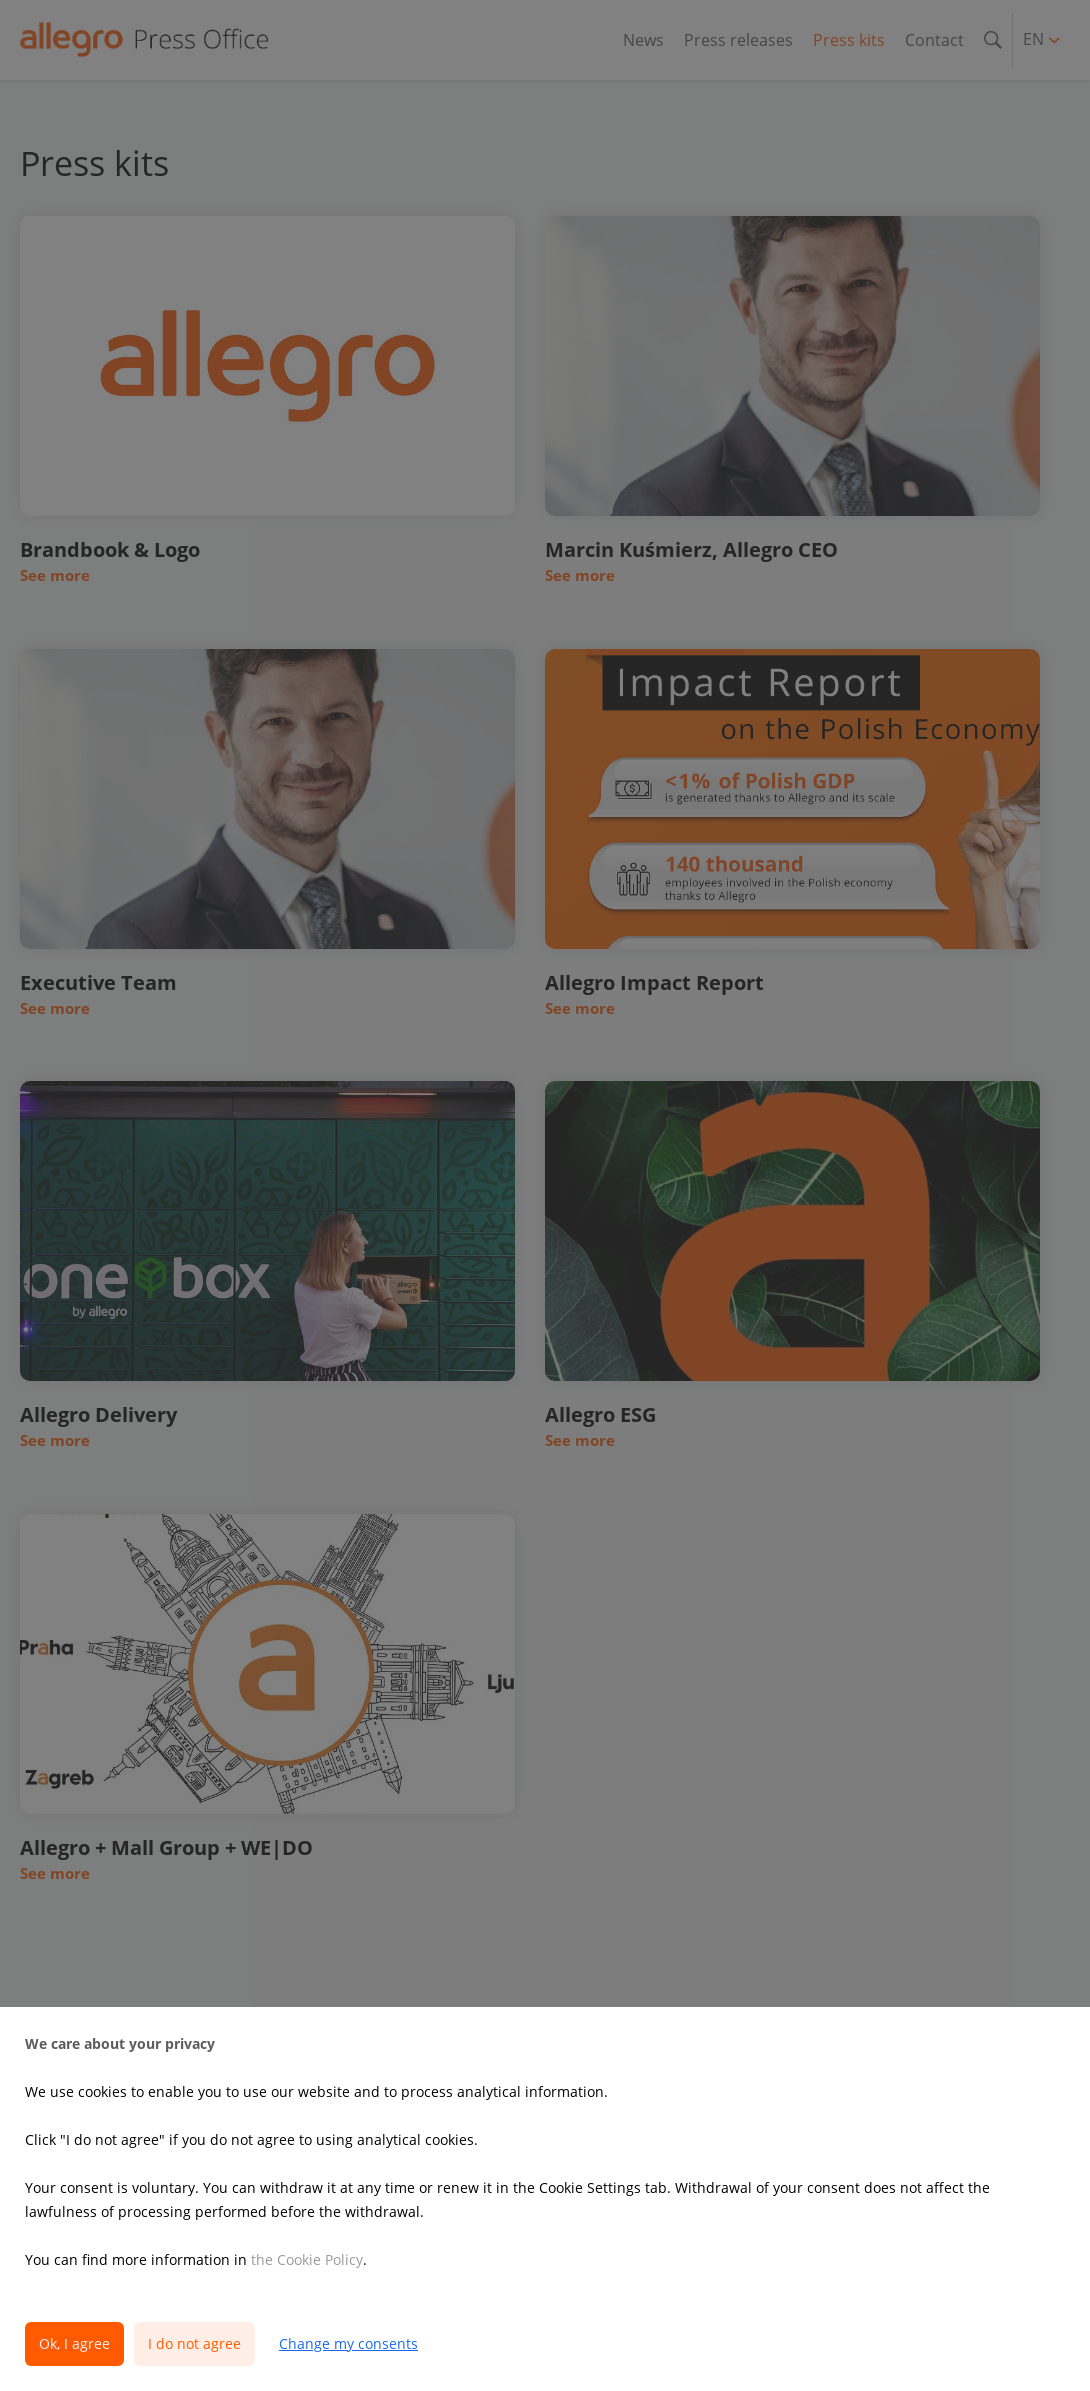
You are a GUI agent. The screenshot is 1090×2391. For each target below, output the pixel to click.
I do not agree (194, 2343)
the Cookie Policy (307, 2259)
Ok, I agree (74, 2343)
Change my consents (348, 2343)
